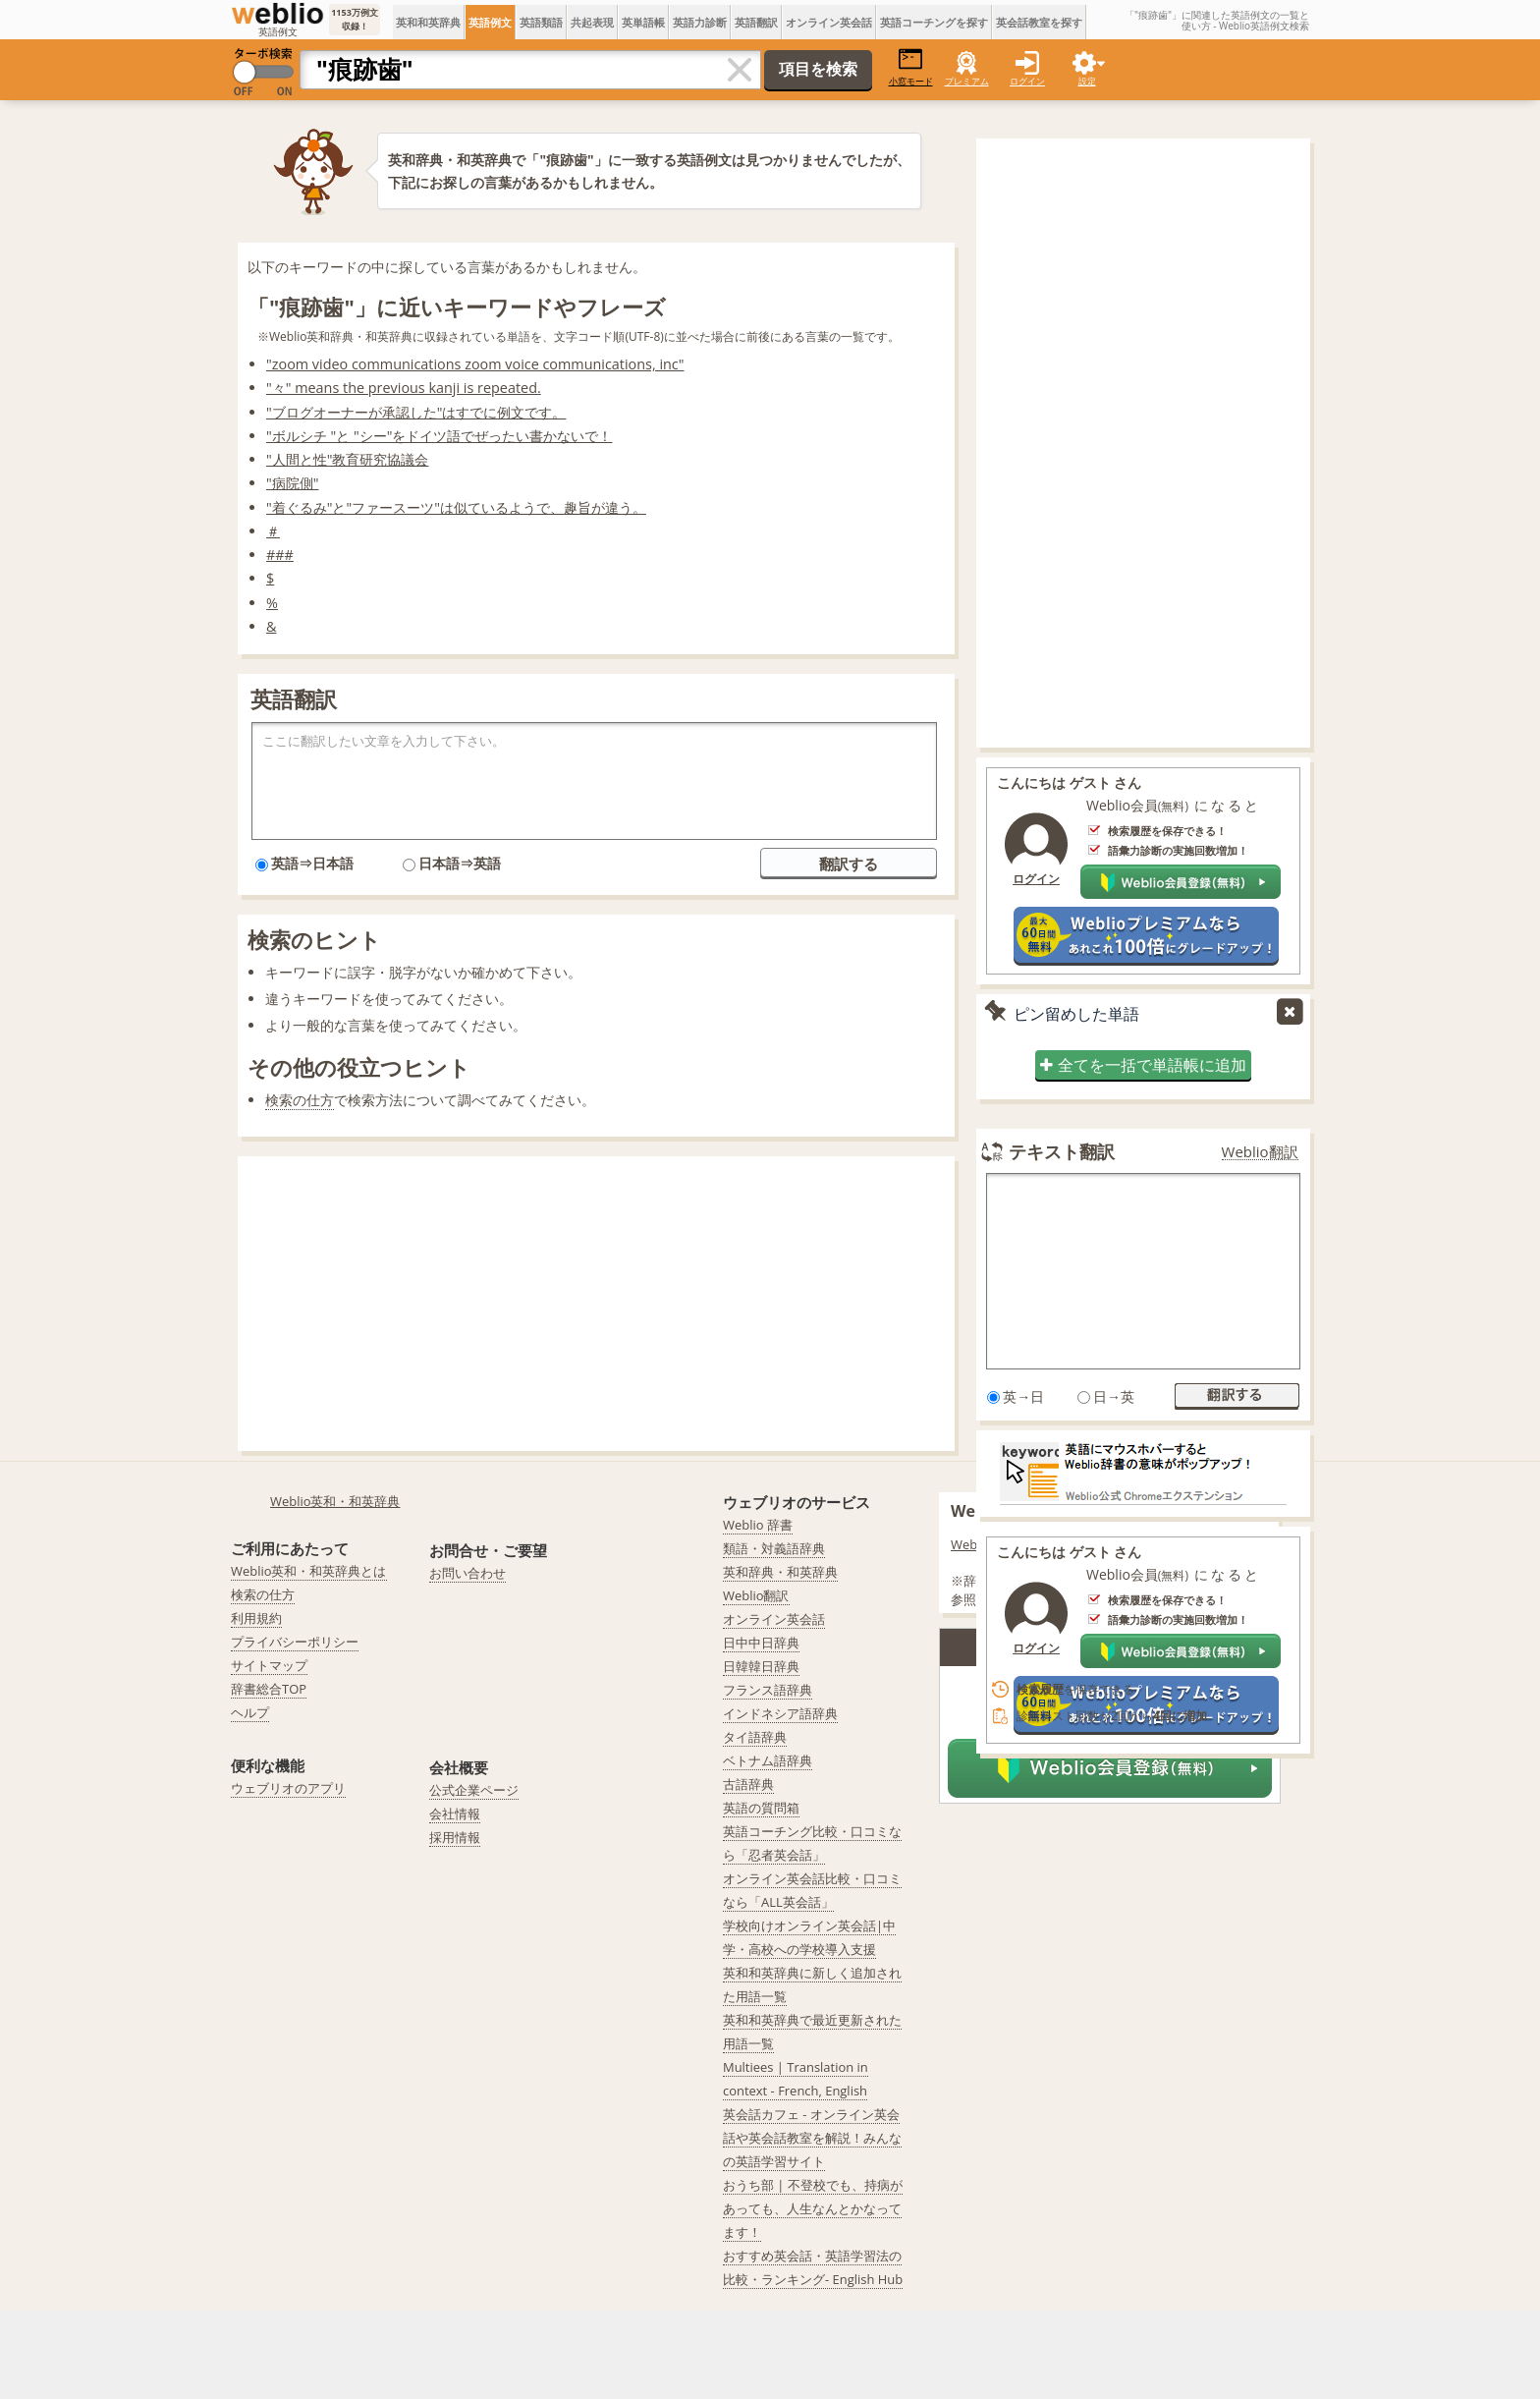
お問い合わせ (467, 1573)
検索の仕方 (299, 1099)
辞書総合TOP (268, 1689)
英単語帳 (643, 22)
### (280, 554)
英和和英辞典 (428, 22)
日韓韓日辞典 (761, 1666)
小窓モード (911, 67)
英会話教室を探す (1039, 22)
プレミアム (967, 81)
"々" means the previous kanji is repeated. (403, 387)
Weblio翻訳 (1260, 1152)
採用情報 (454, 1837)
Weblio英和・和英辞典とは (309, 1571)
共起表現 (592, 22)
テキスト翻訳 (1062, 1151)
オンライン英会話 (829, 22)
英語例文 (490, 22)
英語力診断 (700, 22)
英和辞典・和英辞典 (780, 1572)
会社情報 (454, 1813)
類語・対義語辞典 (774, 1548)
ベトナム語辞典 (767, 1760)
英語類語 (541, 22)
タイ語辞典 (755, 1737)
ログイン (1027, 81)
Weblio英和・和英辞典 (335, 1501)
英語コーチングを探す (934, 22)
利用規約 (256, 1618)
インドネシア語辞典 (780, 1713)
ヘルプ (250, 1712)
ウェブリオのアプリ (288, 1788)
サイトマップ (269, 1665)
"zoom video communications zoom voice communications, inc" (475, 364)
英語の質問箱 (761, 1807)
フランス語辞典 (767, 1690)
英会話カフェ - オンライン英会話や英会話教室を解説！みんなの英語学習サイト (812, 2137)
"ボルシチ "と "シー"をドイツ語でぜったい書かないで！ (439, 435)
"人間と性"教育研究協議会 (347, 459)
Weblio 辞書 (758, 1525)
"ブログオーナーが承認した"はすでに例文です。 (416, 412)
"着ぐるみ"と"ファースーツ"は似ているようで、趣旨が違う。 (456, 507)
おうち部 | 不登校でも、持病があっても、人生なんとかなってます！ (813, 2208)
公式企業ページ (474, 1790)
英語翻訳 (756, 22)
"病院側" (292, 482)
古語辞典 (748, 1784)
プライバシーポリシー (294, 1641)
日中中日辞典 (761, 1642)
